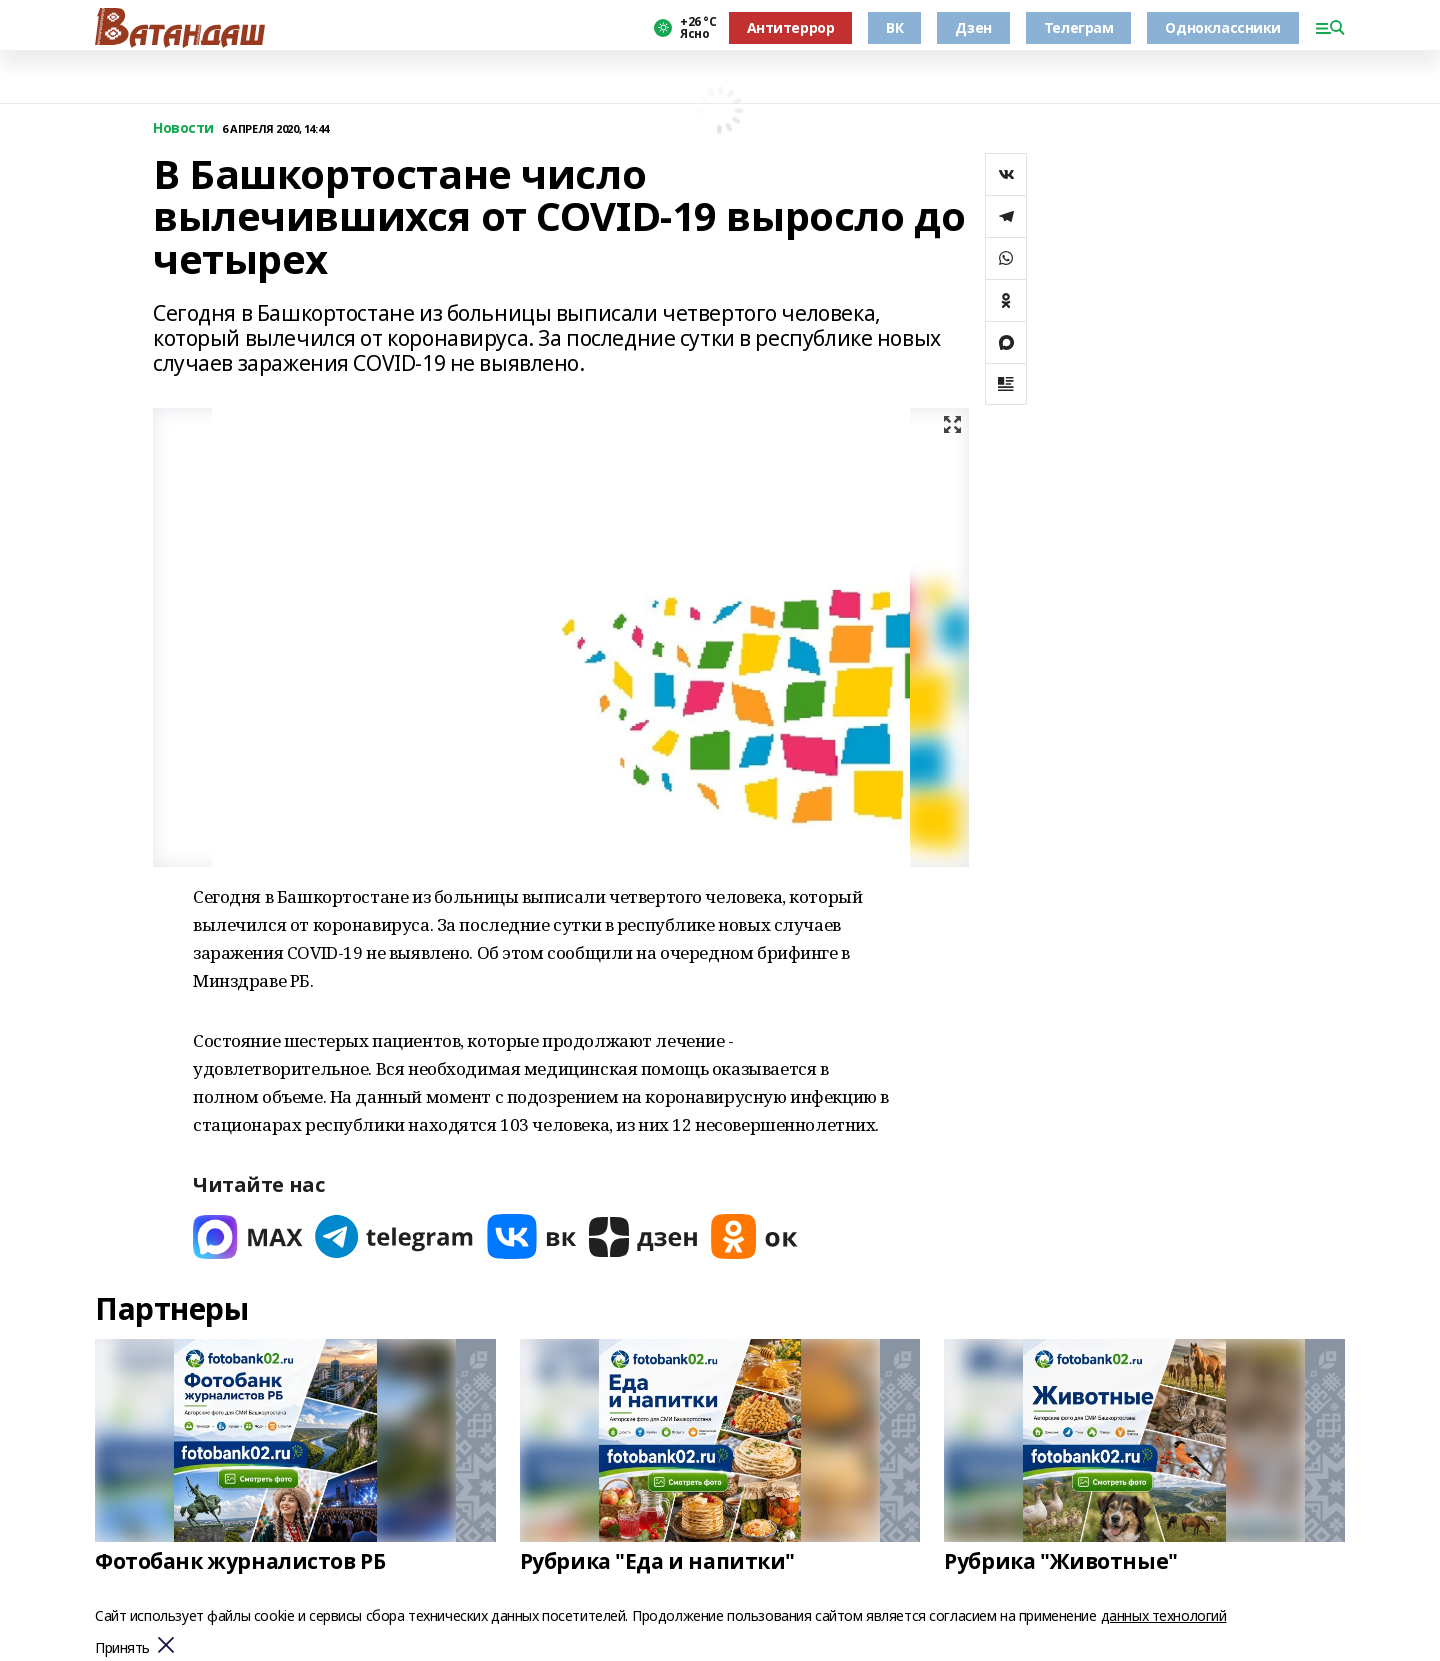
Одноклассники (1223, 27)
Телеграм (1079, 27)
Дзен (973, 27)
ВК (894, 27)
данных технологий (1164, 1615)
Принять (122, 1648)
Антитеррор (791, 27)
